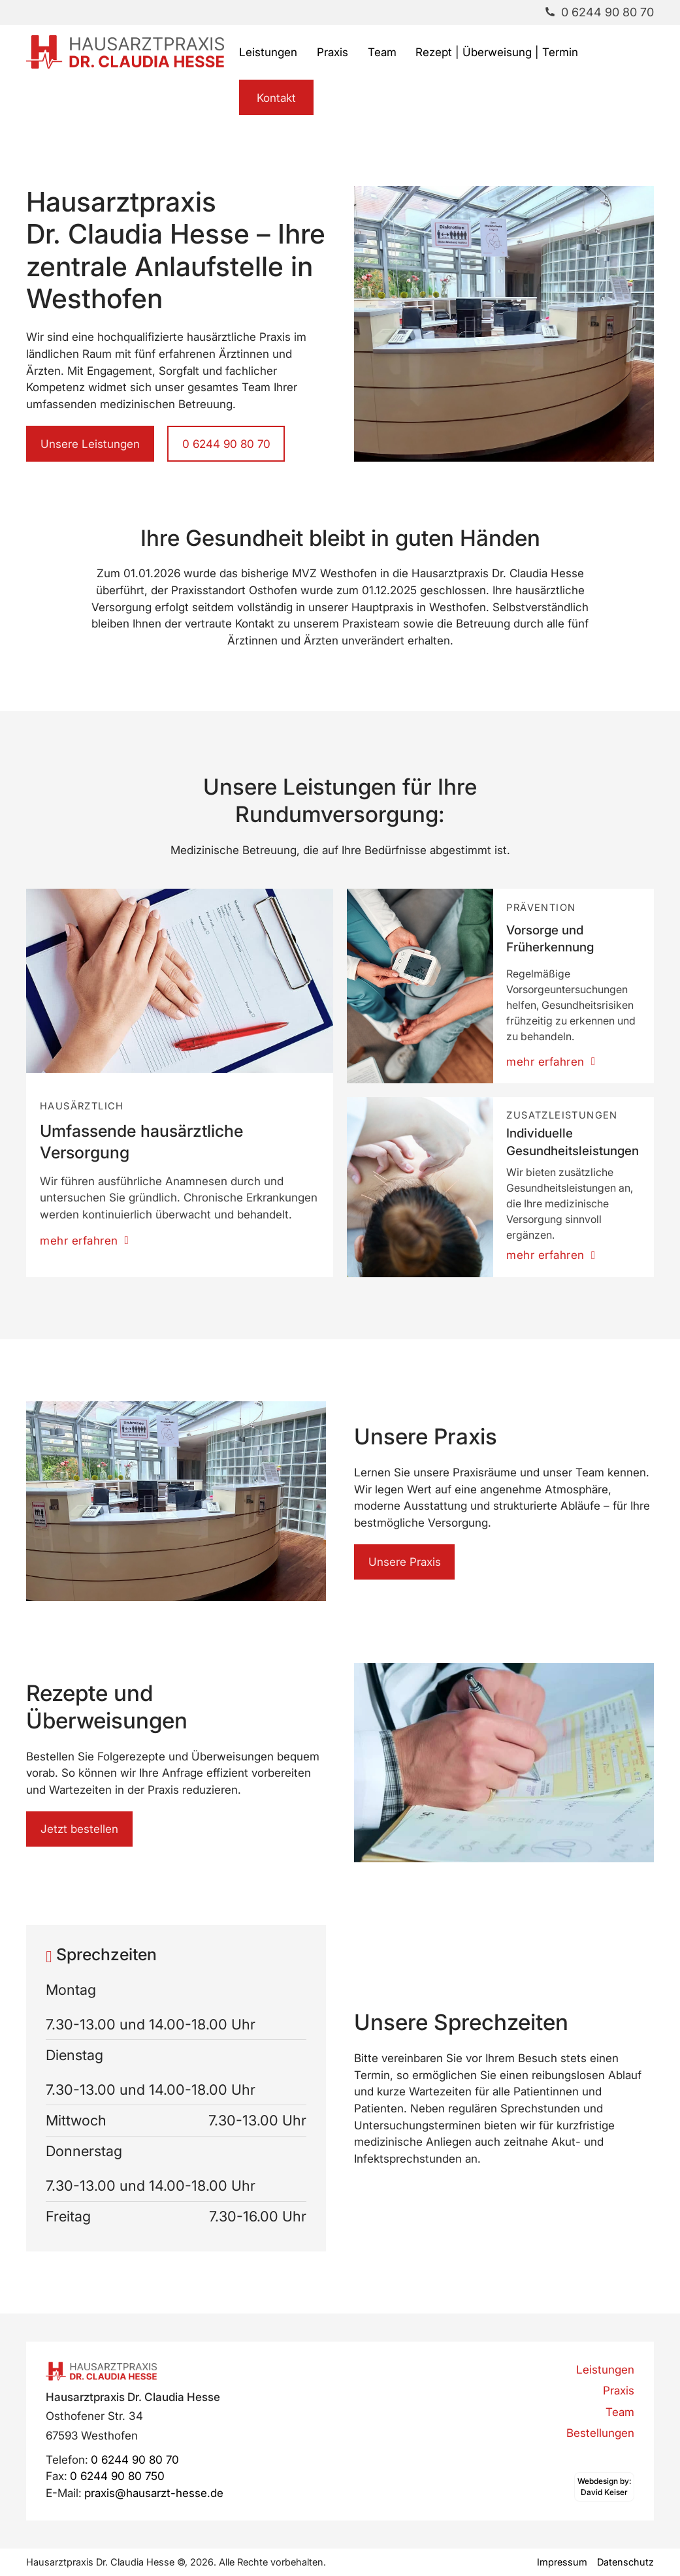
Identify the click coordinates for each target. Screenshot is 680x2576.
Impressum (562, 2562)
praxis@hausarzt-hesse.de (153, 2493)
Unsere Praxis (404, 1561)
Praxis (332, 52)
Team (382, 52)
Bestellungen (600, 2433)
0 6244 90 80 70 (226, 444)
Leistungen (268, 52)
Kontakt (276, 97)
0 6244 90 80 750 (117, 2476)
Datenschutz (625, 2562)
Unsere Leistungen (90, 444)
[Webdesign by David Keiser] (604, 2486)
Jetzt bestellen (79, 1829)
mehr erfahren (84, 1240)
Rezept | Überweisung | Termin (496, 52)
